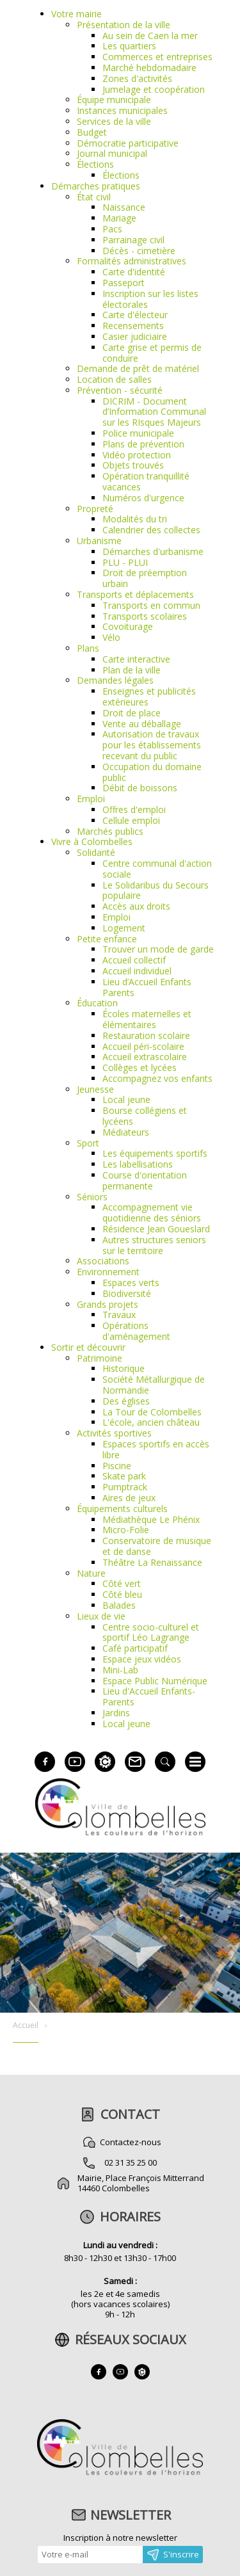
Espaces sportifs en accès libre (155, 1449)
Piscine (116, 1466)
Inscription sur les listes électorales (150, 298)
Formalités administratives (131, 261)
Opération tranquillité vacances (145, 481)
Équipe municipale (114, 99)
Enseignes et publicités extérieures (149, 696)
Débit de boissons (139, 788)
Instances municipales (122, 110)
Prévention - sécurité (120, 390)
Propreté (95, 509)
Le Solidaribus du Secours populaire (155, 890)
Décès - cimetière (138, 251)
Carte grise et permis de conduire (152, 352)
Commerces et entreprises (157, 57)
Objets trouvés (133, 465)
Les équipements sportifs (154, 1153)
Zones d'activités (137, 78)
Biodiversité (126, 1293)
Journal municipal (112, 153)
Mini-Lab (120, 1670)
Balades (119, 1605)
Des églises (126, 1401)
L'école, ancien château (151, 1422)
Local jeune (126, 1099)
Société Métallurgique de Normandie (153, 1384)
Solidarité (96, 852)
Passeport (123, 283)
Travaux (119, 1314)
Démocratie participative (128, 143)
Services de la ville (114, 121)
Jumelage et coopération (153, 89)
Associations (103, 1261)
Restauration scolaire (146, 1035)
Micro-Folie (125, 1530)
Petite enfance (107, 939)
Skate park (124, 1476)
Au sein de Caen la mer (150, 35)
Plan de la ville (131, 670)
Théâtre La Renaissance (152, 1562)
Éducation (97, 1003)
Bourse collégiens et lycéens (144, 1115)
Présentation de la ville (123, 25)
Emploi (91, 799)
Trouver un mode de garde (158, 949)
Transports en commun (151, 605)
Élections (95, 164)
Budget (92, 132)
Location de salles (114, 379)
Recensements (133, 325)
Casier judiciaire (134, 336)
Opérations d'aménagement (136, 1330)
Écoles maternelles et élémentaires (146, 1019)
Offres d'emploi (134, 809)
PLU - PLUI (125, 562)
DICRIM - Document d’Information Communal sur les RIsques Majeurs (154, 412)
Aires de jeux (129, 1498)
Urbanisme (99, 541)
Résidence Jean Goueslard (156, 1229)
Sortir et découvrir (88, 1347)
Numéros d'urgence (143, 498)
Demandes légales (115, 680)
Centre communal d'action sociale (157, 868)
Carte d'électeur (135, 315)
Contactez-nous (130, 2142)
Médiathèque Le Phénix (151, 1519)
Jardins (116, 1713)
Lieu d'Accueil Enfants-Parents (148, 1696)
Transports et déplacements (135, 594)
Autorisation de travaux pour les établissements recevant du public (151, 745)
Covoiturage (127, 626)
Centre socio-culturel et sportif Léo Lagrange (150, 1632)
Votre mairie (76, 14)
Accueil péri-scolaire (143, 1046)
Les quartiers (129, 46)
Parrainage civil (133, 240)
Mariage (119, 218)
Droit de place (131, 713)
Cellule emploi (131, 820)
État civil (94, 197)
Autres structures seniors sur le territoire (154, 1245)
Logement (123, 928)
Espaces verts (130, 1282)
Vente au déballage (141, 724)
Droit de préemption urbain (144, 578)
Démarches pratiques (95, 186)
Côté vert (121, 1583)
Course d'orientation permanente (144, 1180)
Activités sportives (114, 1433)
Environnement (108, 1272)
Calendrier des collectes (151, 530)
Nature (91, 1573)
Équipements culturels (122, 1508)
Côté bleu (122, 1594)
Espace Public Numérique (154, 1681)
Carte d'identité (133, 272)
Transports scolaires (144, 616)
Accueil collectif (134, 960)
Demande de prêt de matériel (138, 368)
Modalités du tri (134, 519)
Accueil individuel (137, 971)
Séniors (92, 1197)
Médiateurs (125, 1132)
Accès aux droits (136, 906)
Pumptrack (124, 1487)
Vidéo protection (136, 455)
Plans (88, 648)
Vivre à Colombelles (91, 841)
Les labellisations (137, 1164)
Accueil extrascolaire (144, 1057)
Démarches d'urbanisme (153, 551)
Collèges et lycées (139, 1067)
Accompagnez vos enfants (157, 1078)
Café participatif (135, 1648)
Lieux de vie (101, 1616)
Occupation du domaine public (152, 772)
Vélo (111, 637)
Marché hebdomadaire (149, 67)
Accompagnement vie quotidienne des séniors (151, 1212)
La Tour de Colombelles (152, 1412)
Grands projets (107, 1304)
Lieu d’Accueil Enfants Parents (146, 987)
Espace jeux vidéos (141, 1659)
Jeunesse (95, 1089)
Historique (123, 1368)
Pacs (112, 229)
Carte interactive (136, 659)
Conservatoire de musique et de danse (156, 1546)
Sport (88, 1143)
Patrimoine (99, 1358)
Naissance (123, 207)
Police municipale (138, 433)
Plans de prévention (143, 444)
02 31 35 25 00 (130, 2162)
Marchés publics (110, 831)
